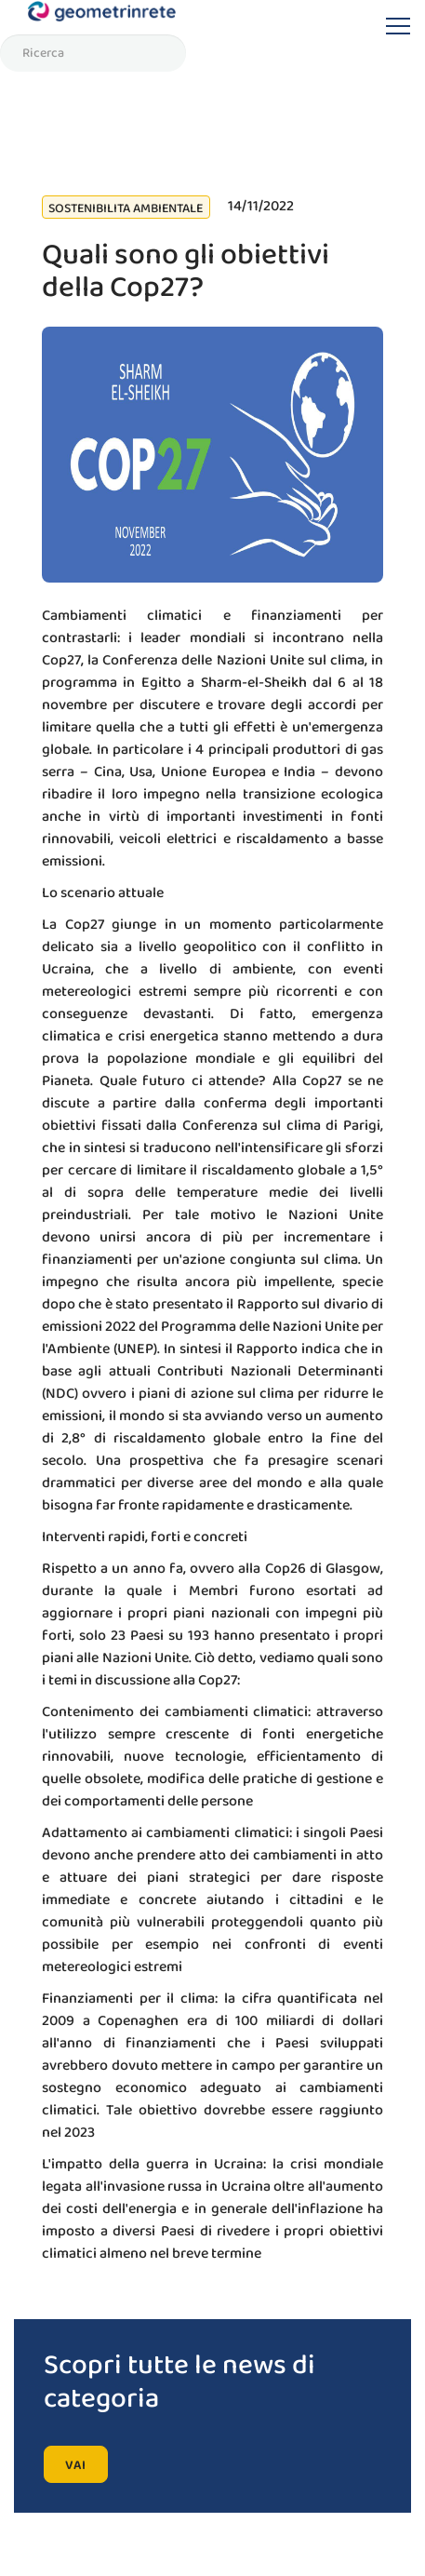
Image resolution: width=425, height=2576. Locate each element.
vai (75, 2465)
